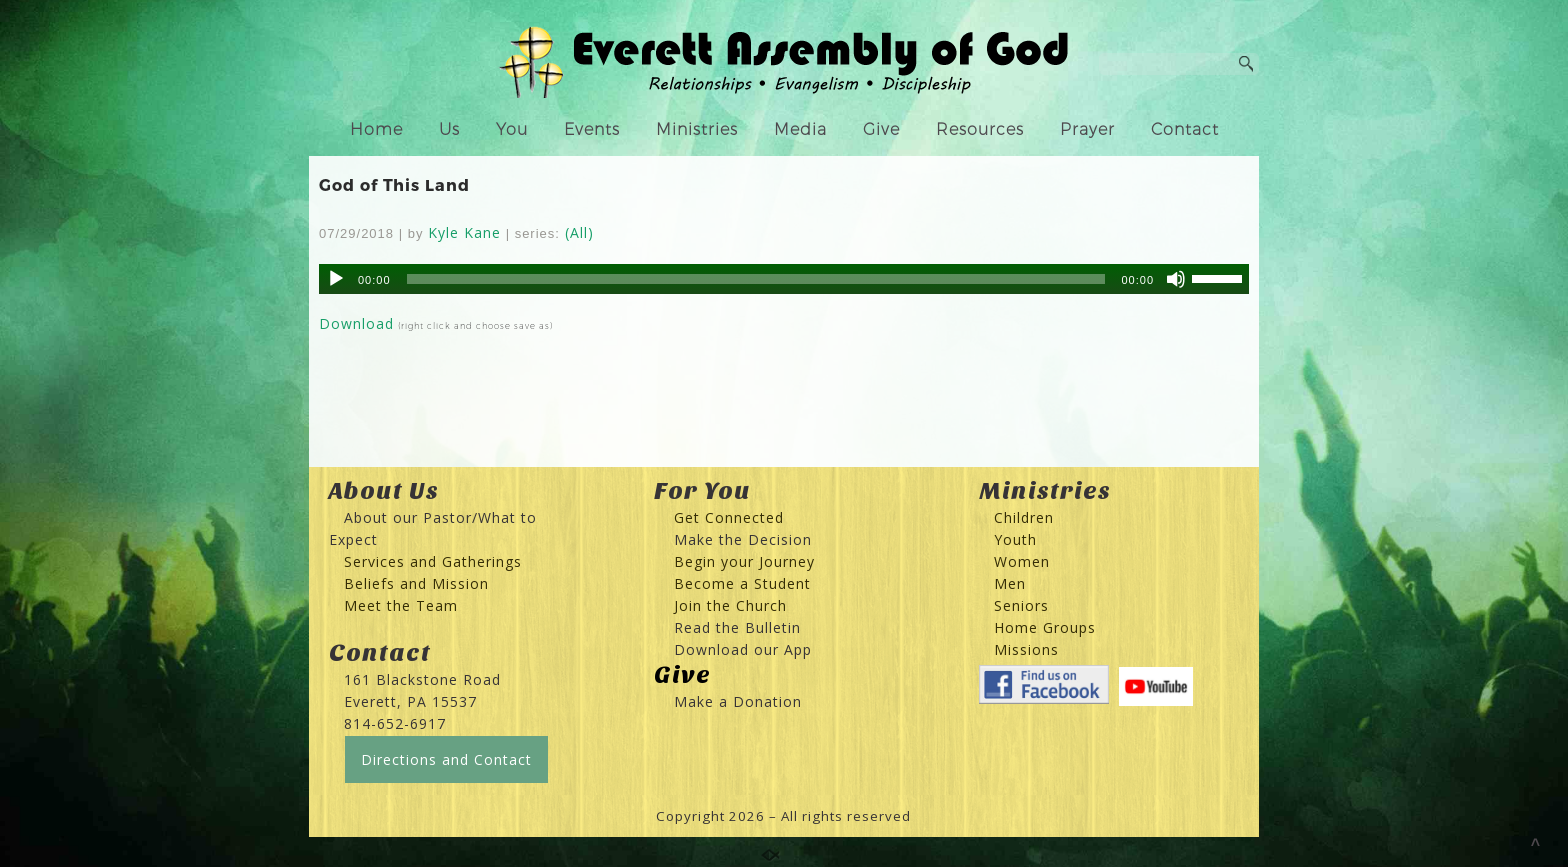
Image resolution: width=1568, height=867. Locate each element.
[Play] (336, 279)
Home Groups (1045, 627)
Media (800, 129)
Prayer (1087, 129)
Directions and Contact (446, 759)
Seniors (1021, 605)
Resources (980, 129)
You (512, 129)
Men (1010, 583)
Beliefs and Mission (416, 583)
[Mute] (1176, 279)
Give (881, 129)
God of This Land (394, 184)
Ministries (697, 129)
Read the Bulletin (737, 627)
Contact (1185, 129)
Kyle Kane (464, 232)
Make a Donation (738, 701)
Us (449, 129)
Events (592, 129)
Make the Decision (743, 539)
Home (376, 129)
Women (1022, 561)
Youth (1015, 539)
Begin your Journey (737, 561)
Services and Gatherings (433, 561)
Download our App (743, 649)
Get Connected (726, 517)
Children (1024, 517)
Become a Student (742, 583)
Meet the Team (401, 605)
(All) (579, 232)
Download (356, 323)
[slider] (756, 279)
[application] (784, 279)
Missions (1026, 649)
